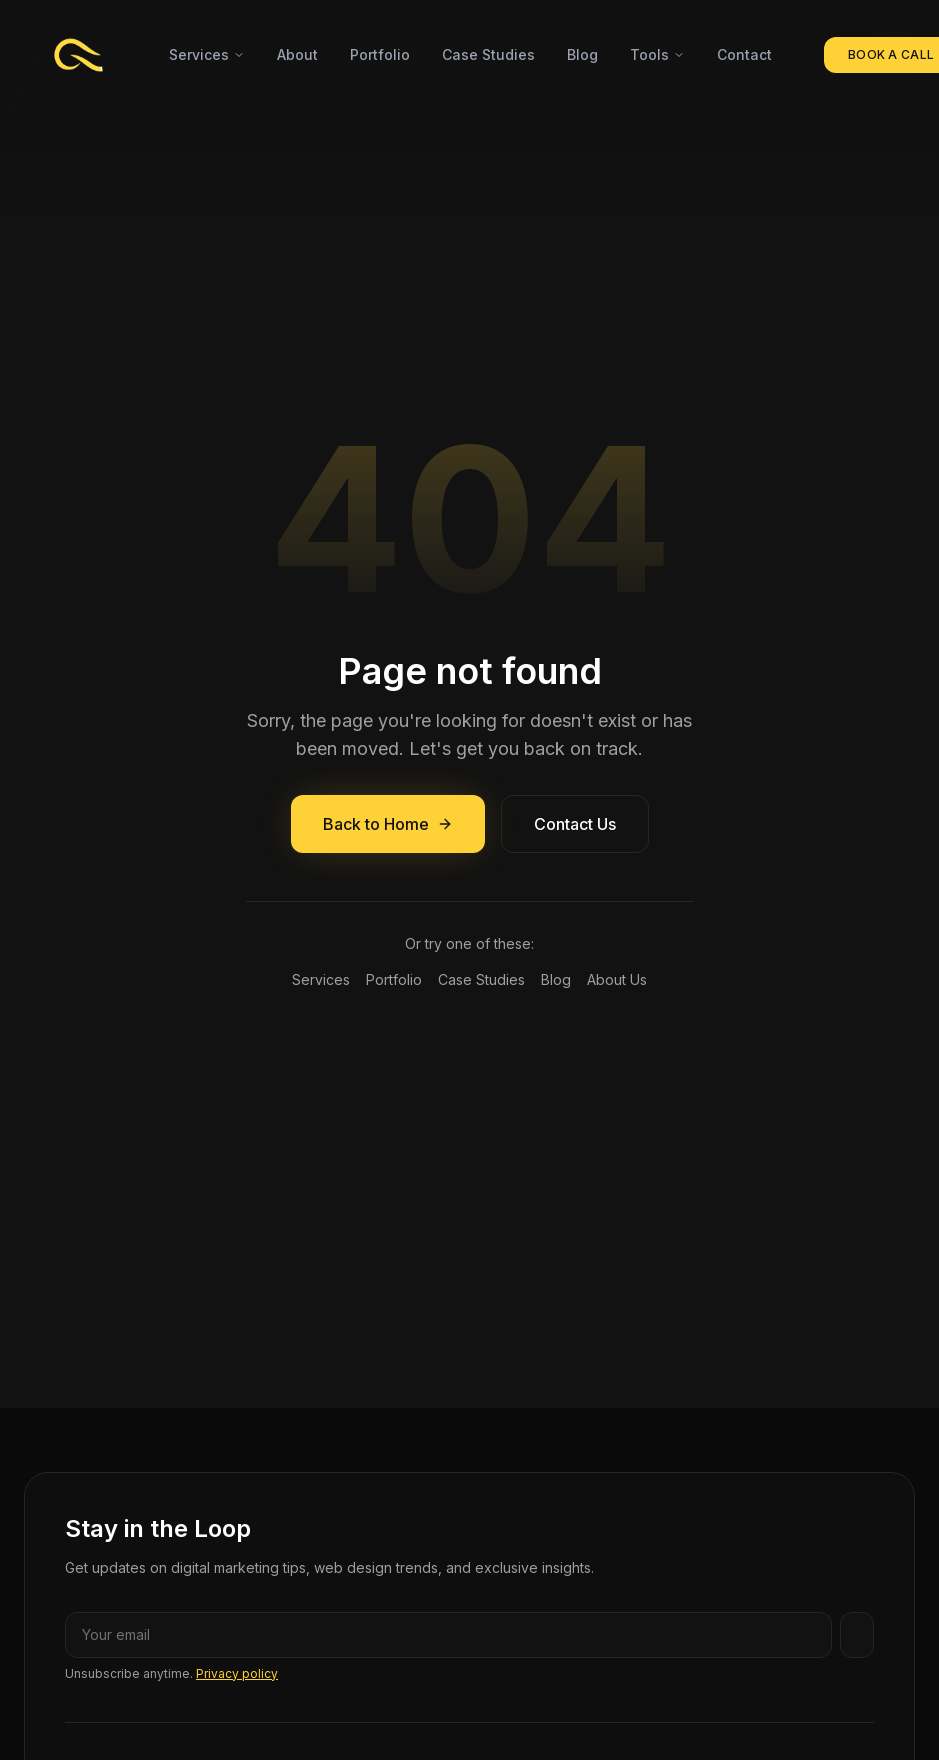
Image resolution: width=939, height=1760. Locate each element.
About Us (617, 979)
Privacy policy (237, 1673)
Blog (582, 54)
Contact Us (575, 824)
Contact (744, 54)
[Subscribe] (857, 1635)
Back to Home (388, 824)
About (297, 54)
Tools (657, 54)
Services (207, 54)
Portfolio (380, 54)
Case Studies (488, 54)
